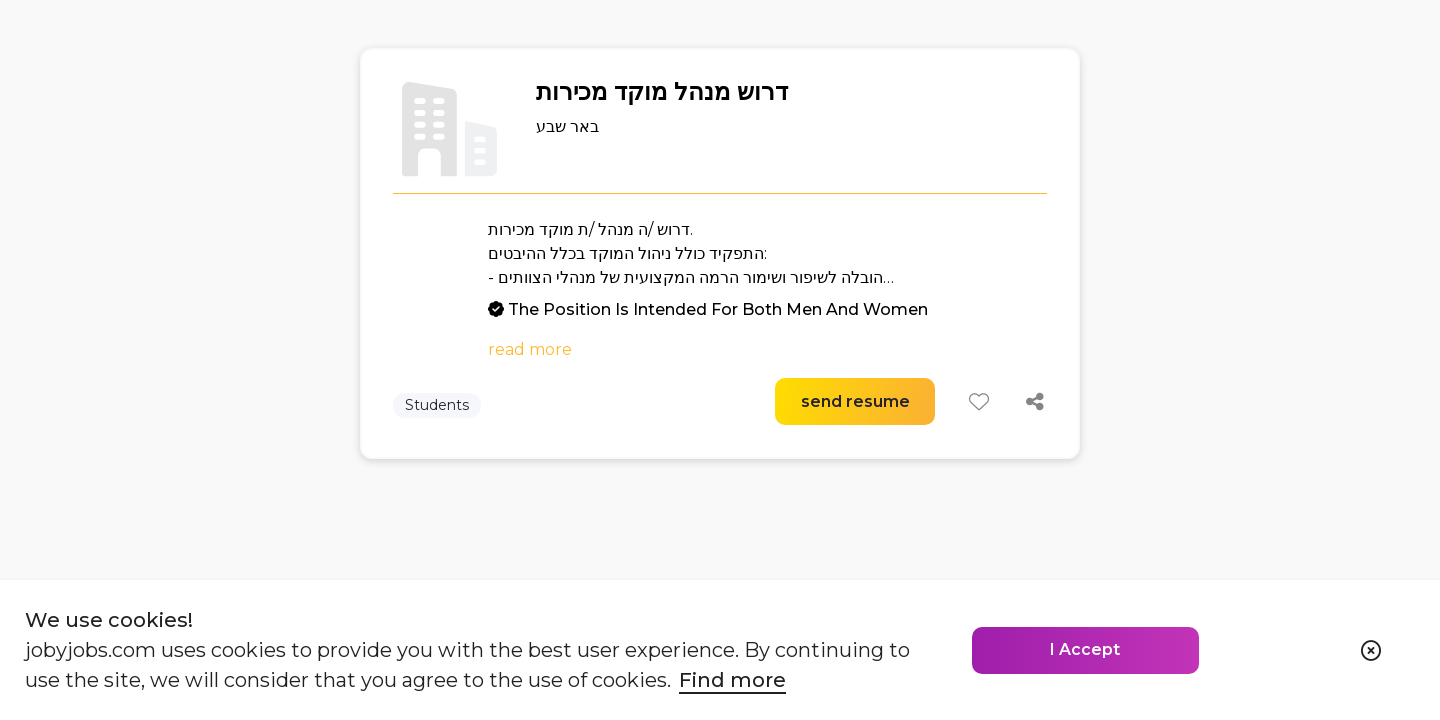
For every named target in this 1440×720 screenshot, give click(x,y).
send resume (855, 401)
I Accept (1085, 649)
